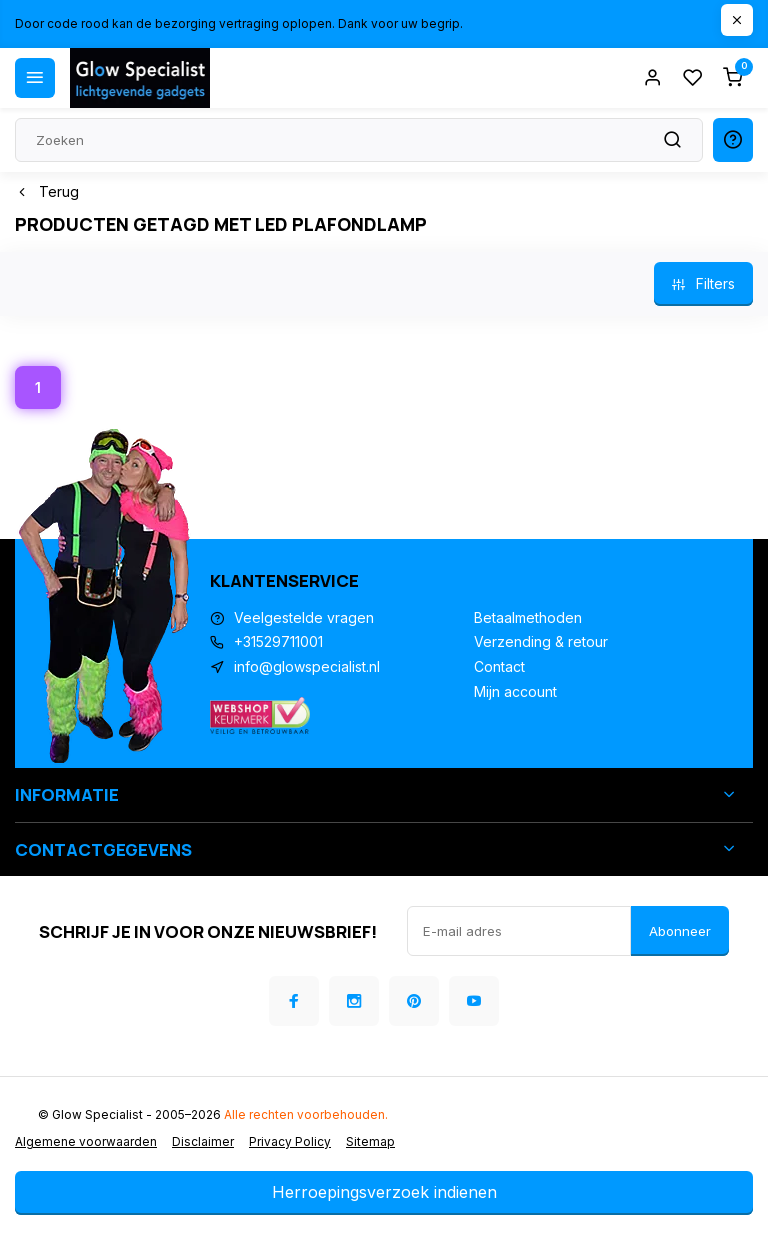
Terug (47, 191)
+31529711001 (278, 641)
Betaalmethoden (528, 617)
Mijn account (515, 691)
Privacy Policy (290, 1141)
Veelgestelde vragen (304, 617)
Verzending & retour (541, 641)
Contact (499, 666)
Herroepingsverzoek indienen (384, 1192)
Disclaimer (203, 1141)
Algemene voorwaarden (86, 1141)
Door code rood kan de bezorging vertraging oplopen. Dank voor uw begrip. (239, 23)
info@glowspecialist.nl (307, 666)
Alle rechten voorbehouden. (306, 1114)
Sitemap (370, 1141)
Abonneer (680, 931)
